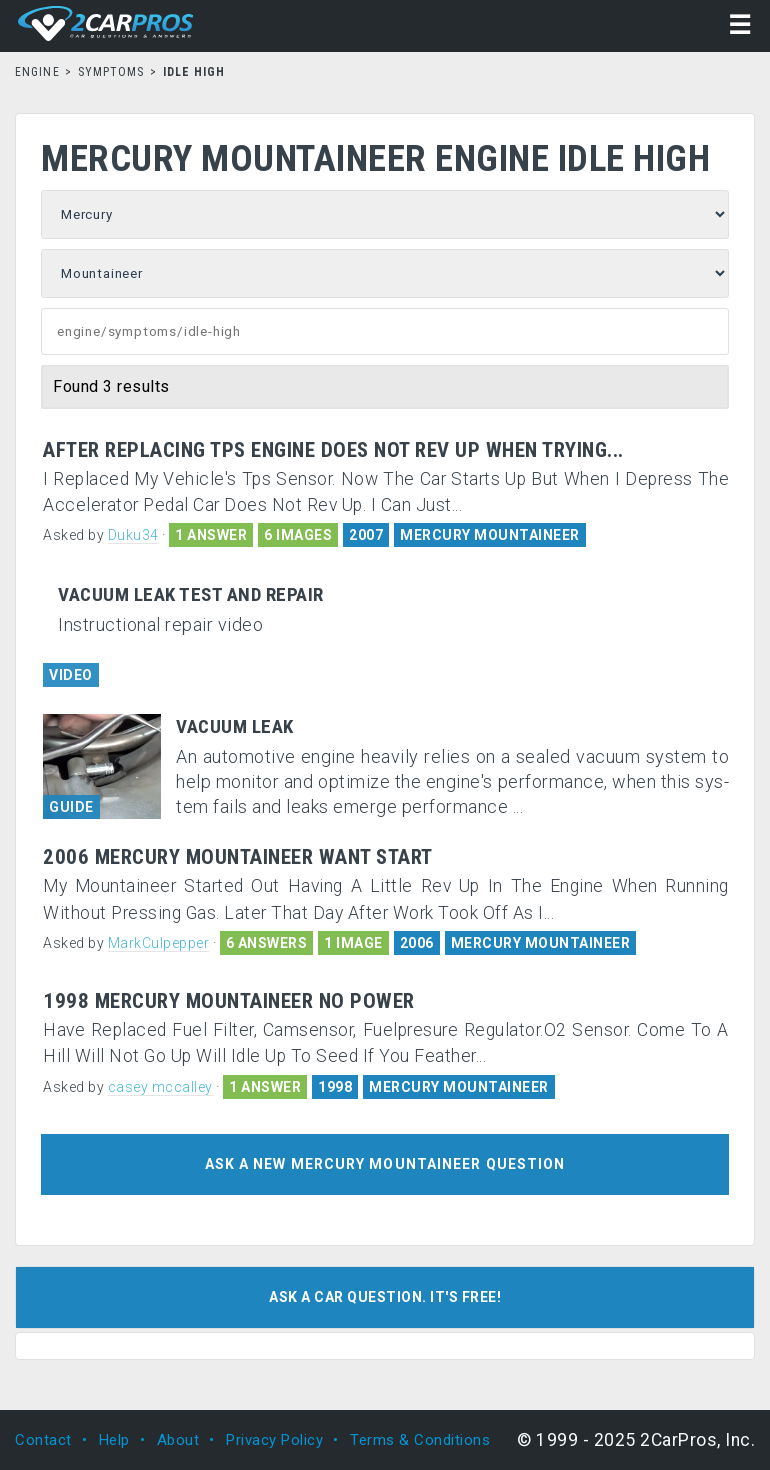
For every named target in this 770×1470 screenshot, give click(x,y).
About (178, 1440)
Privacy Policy (274, 1440)
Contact (43, 1440)
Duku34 (133, 535)
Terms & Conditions (420, 1440)
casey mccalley (160, 1087)
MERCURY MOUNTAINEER (490, 535)
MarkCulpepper (159, 943)
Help (114, 1440)
